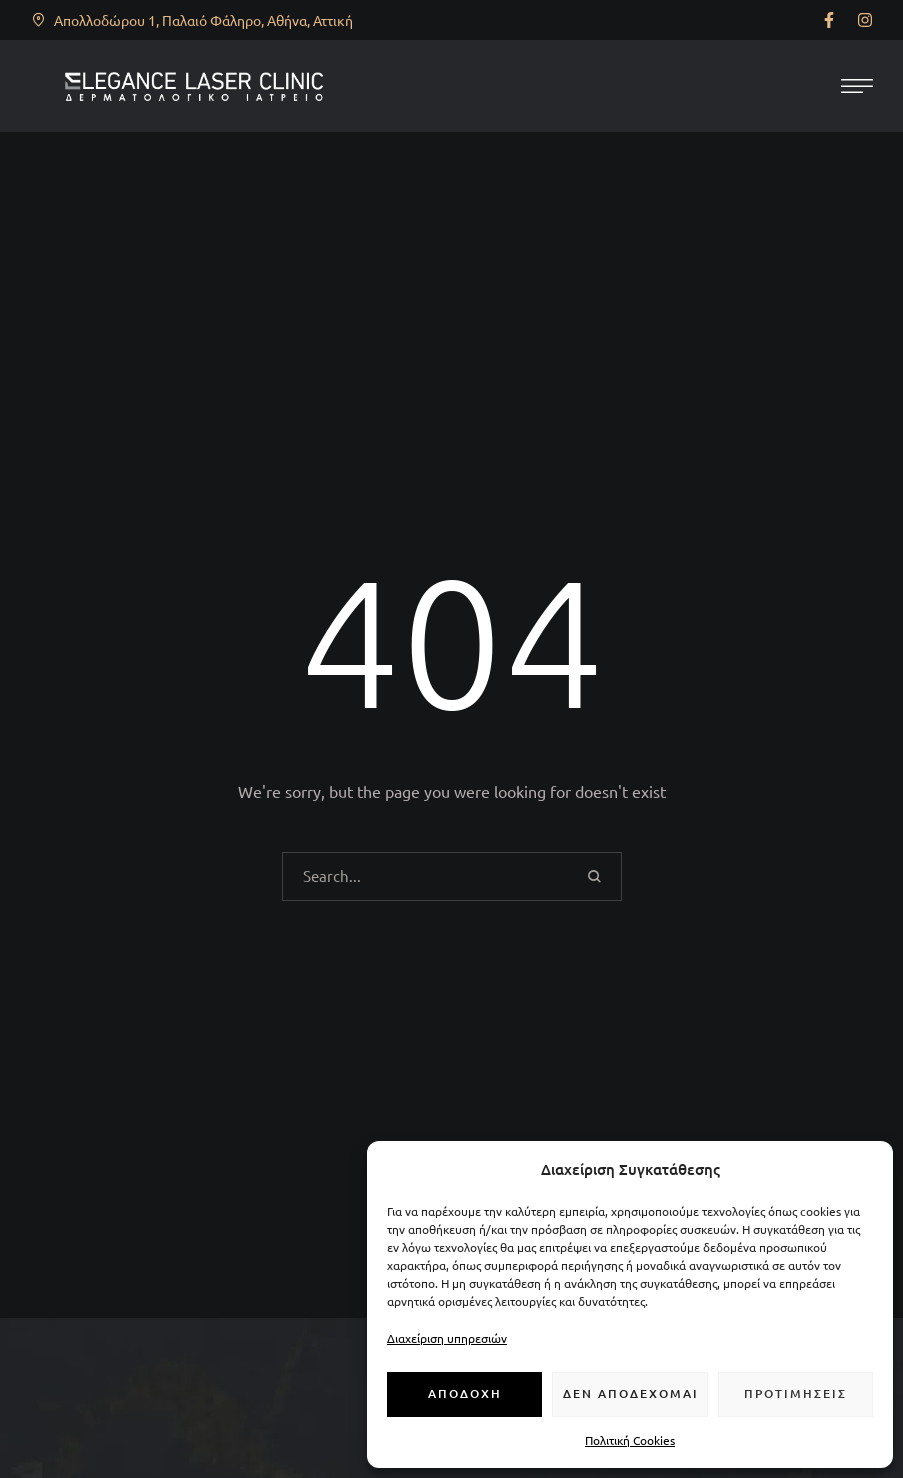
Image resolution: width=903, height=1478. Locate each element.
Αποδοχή (465, 1393)
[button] (829, 20)
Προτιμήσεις (795, 1393)
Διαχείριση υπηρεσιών (447, 1338)
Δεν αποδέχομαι (631, 1393)
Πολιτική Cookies (630, 1440)
